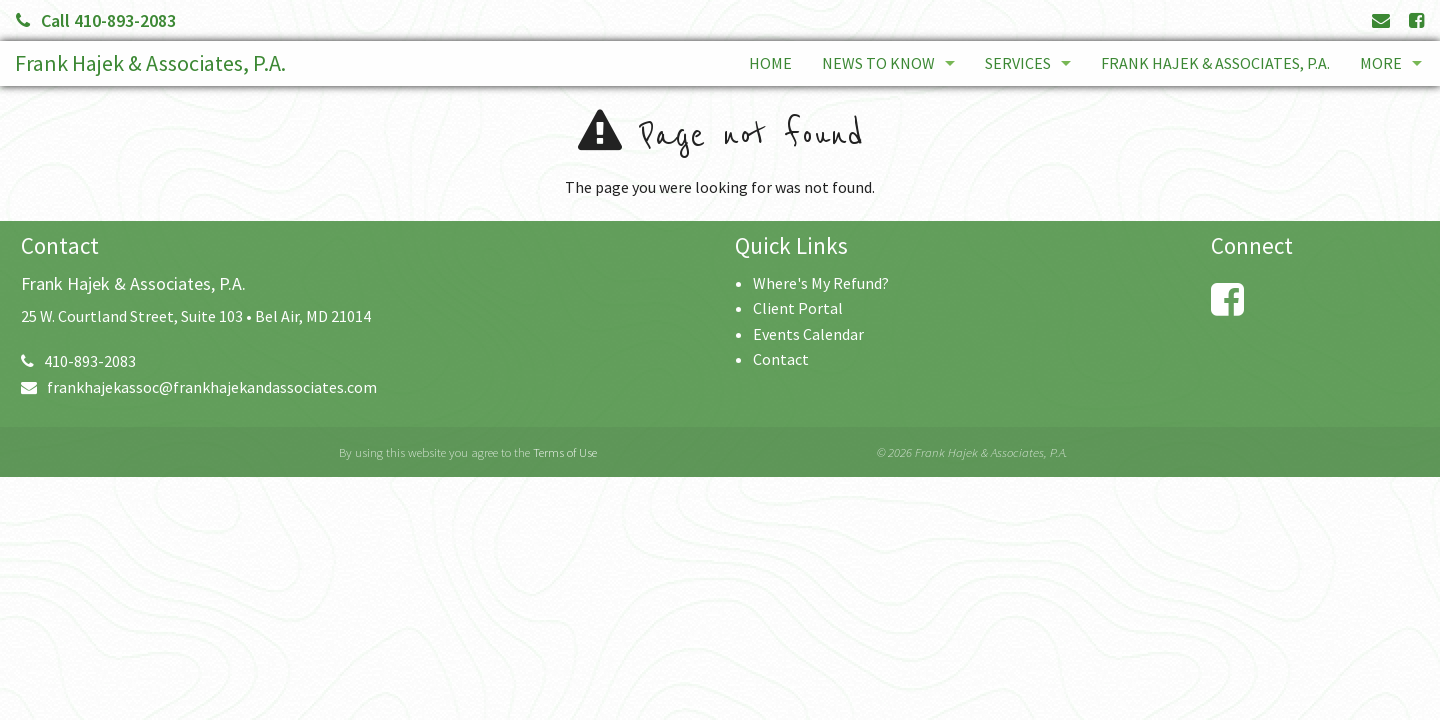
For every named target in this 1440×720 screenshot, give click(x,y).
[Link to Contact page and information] (1381, 20)
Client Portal (798, 308)
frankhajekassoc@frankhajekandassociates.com (199, 387)
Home (770, 63)
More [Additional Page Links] (1381, 63)
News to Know (878, 63)
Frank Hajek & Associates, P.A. (150, 63)
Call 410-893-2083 (96, 20)
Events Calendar (808, 334)
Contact (781, 359)
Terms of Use (565, 452)
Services (1018, 63)
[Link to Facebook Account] (1416, 20)
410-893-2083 (78, 361)
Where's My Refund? (821, 283)
